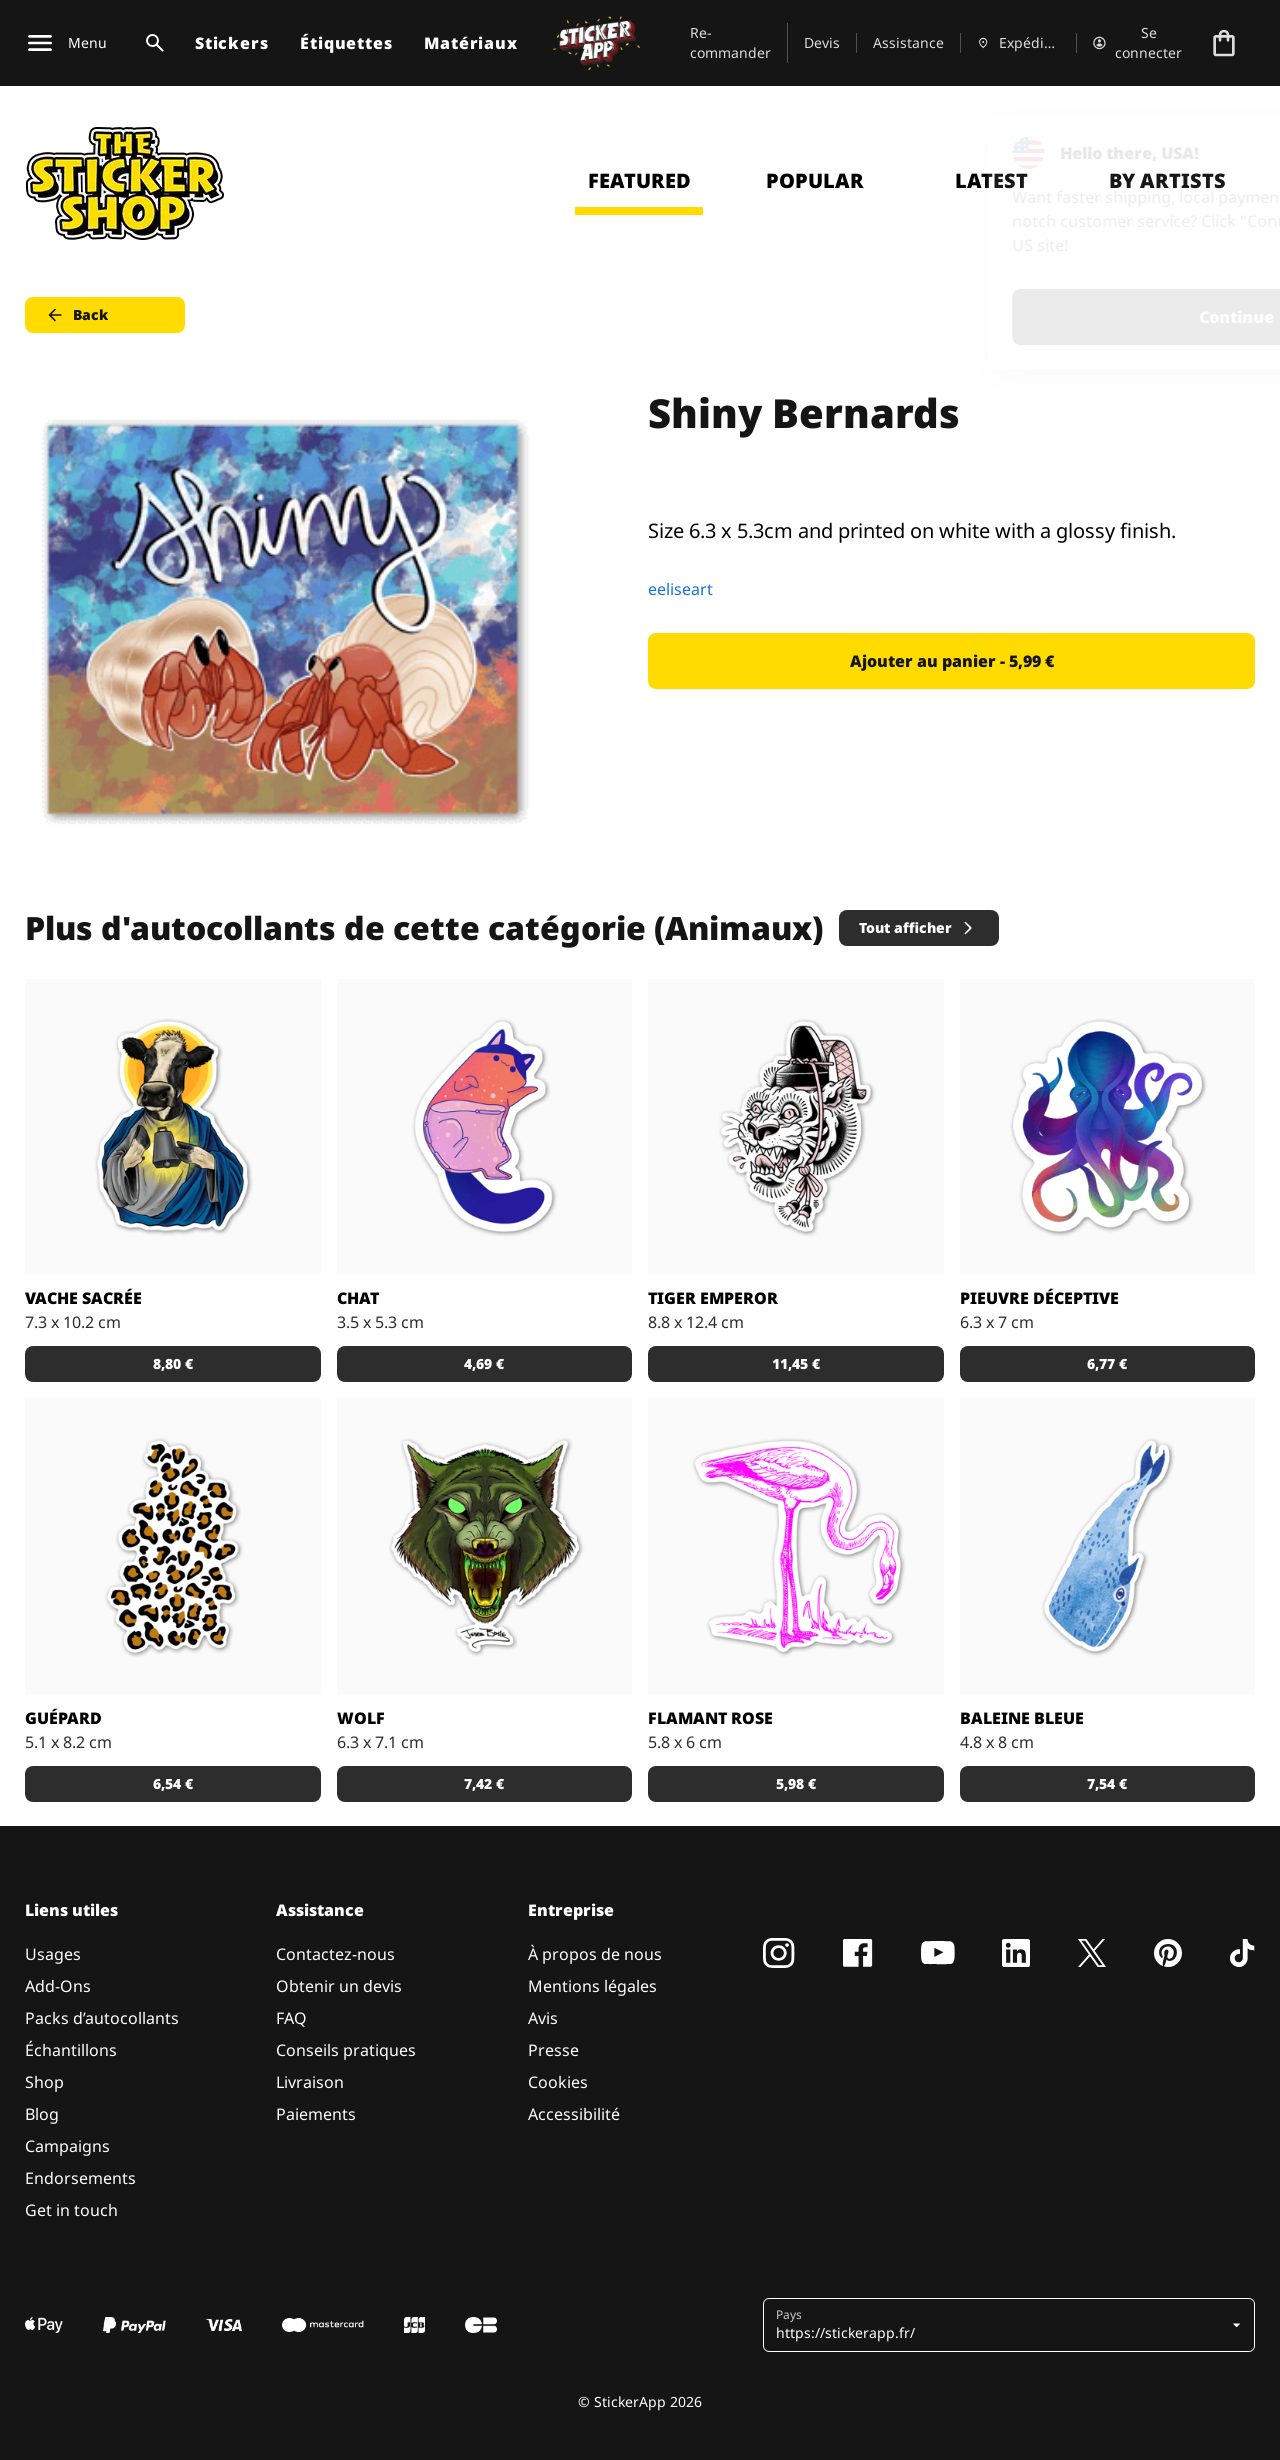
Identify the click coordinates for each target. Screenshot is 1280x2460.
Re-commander (730, 42)
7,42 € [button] (484, 1783)
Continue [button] (1011, 317)
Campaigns (67, 2146)
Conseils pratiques (346, 2050)
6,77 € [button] (1107, 1363)
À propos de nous (595, 1954)
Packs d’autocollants (102, 2018)
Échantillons (71, 2050)
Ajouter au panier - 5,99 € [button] (952, 661)
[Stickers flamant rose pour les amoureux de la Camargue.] (796, 1546)
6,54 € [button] (173, 1783)
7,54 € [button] (1107, 1783)
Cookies (558, 2082)
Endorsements (80, 2178)
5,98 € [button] (796, 1783)
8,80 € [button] (173, 1363)
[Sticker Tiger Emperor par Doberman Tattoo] (796, 1127)
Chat (358, 1298)
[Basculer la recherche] (151, 43)
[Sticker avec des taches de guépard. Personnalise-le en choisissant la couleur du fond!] (173, 1546)
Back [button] (76, 315)
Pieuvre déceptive (1039, 1298)
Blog (42, 2114)
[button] (1001, 2325)
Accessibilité (574, 2114)
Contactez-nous (335, 1954)
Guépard (63, 1718)
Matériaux (470, 43)
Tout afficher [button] (917, 927)
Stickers (231, 43)
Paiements (316, 2114)
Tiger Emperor (713, 1298)
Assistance (908, 42)
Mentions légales (592, 1986)
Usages (53, 1954)
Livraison (310, 2082)
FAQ (291, 2018)
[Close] (1219, 153)
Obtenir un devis (339, 1986)
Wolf (361, 1718)
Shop (44, 2082)
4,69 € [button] (484, 1363)
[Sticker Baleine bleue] (1108, 1546)
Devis (822, 42)
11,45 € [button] (796, 1363)
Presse (553, 2050)
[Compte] (1138, 43)
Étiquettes (346, 43)
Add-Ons (58, 1986)
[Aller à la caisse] (1224, 43)
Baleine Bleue (1022, 1718)
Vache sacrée (83, 1298)
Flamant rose (710, 1718)
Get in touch (71, 2210)
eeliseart (680, 589)
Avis (543, 2018)
